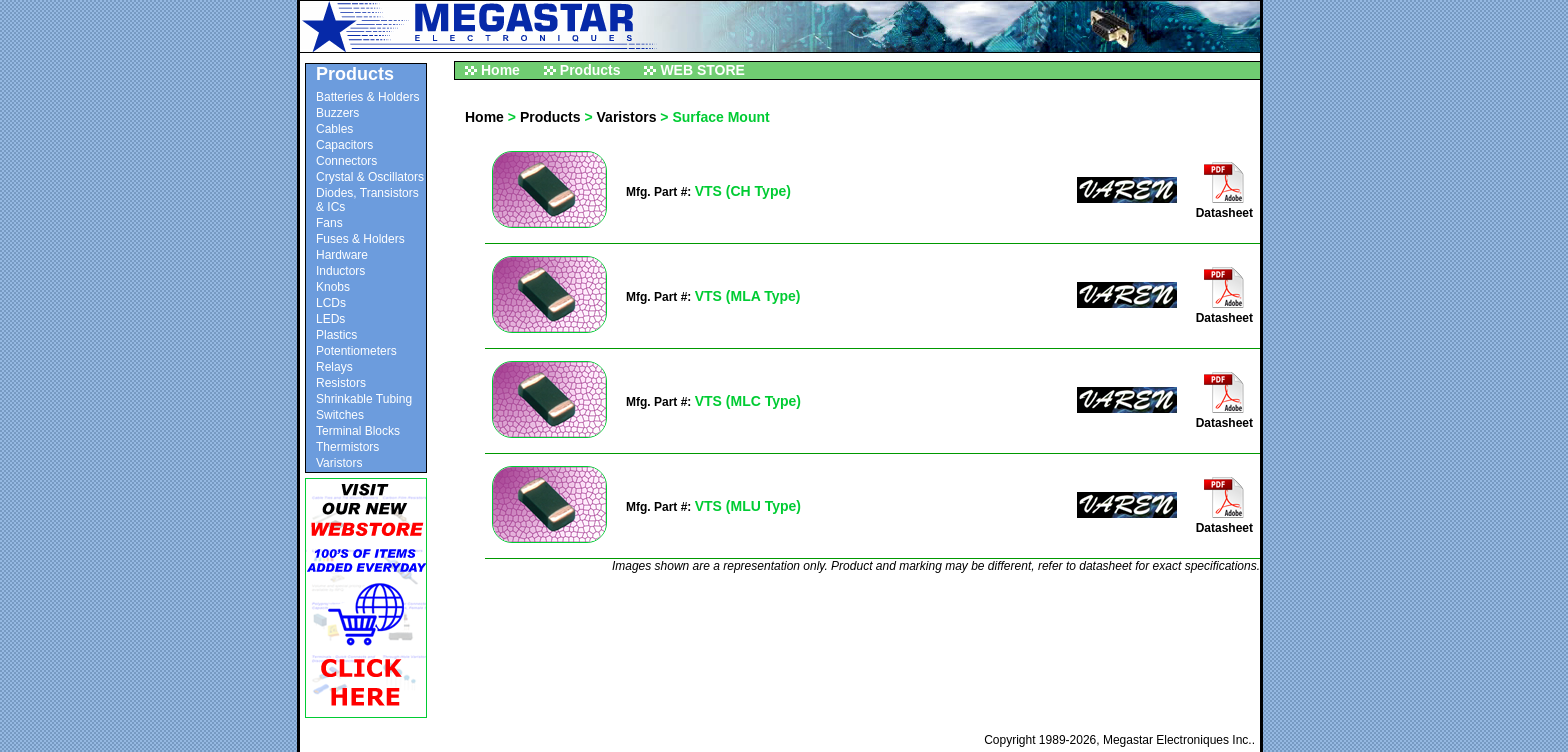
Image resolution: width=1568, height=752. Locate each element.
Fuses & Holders (360, 239)
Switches (340, 415)
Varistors (339, 463)
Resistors (341, 383)
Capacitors (344, 145)
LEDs (330, 319)
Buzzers (337, 113)
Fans (329, 223)
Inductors (340, 271)
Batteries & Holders (367, 97)
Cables (334, 129)
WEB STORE (702, 70)
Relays (334, 367)
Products (590, 70)
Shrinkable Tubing (364, 399)
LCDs (331, 303)
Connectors (346, 161)
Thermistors (347, 447)
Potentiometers (356, 351)
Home (500, 70)
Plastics (336, 335)
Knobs (333, 287)
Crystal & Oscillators (370, 177)
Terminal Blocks (358, 431)
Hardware (342, 255)
